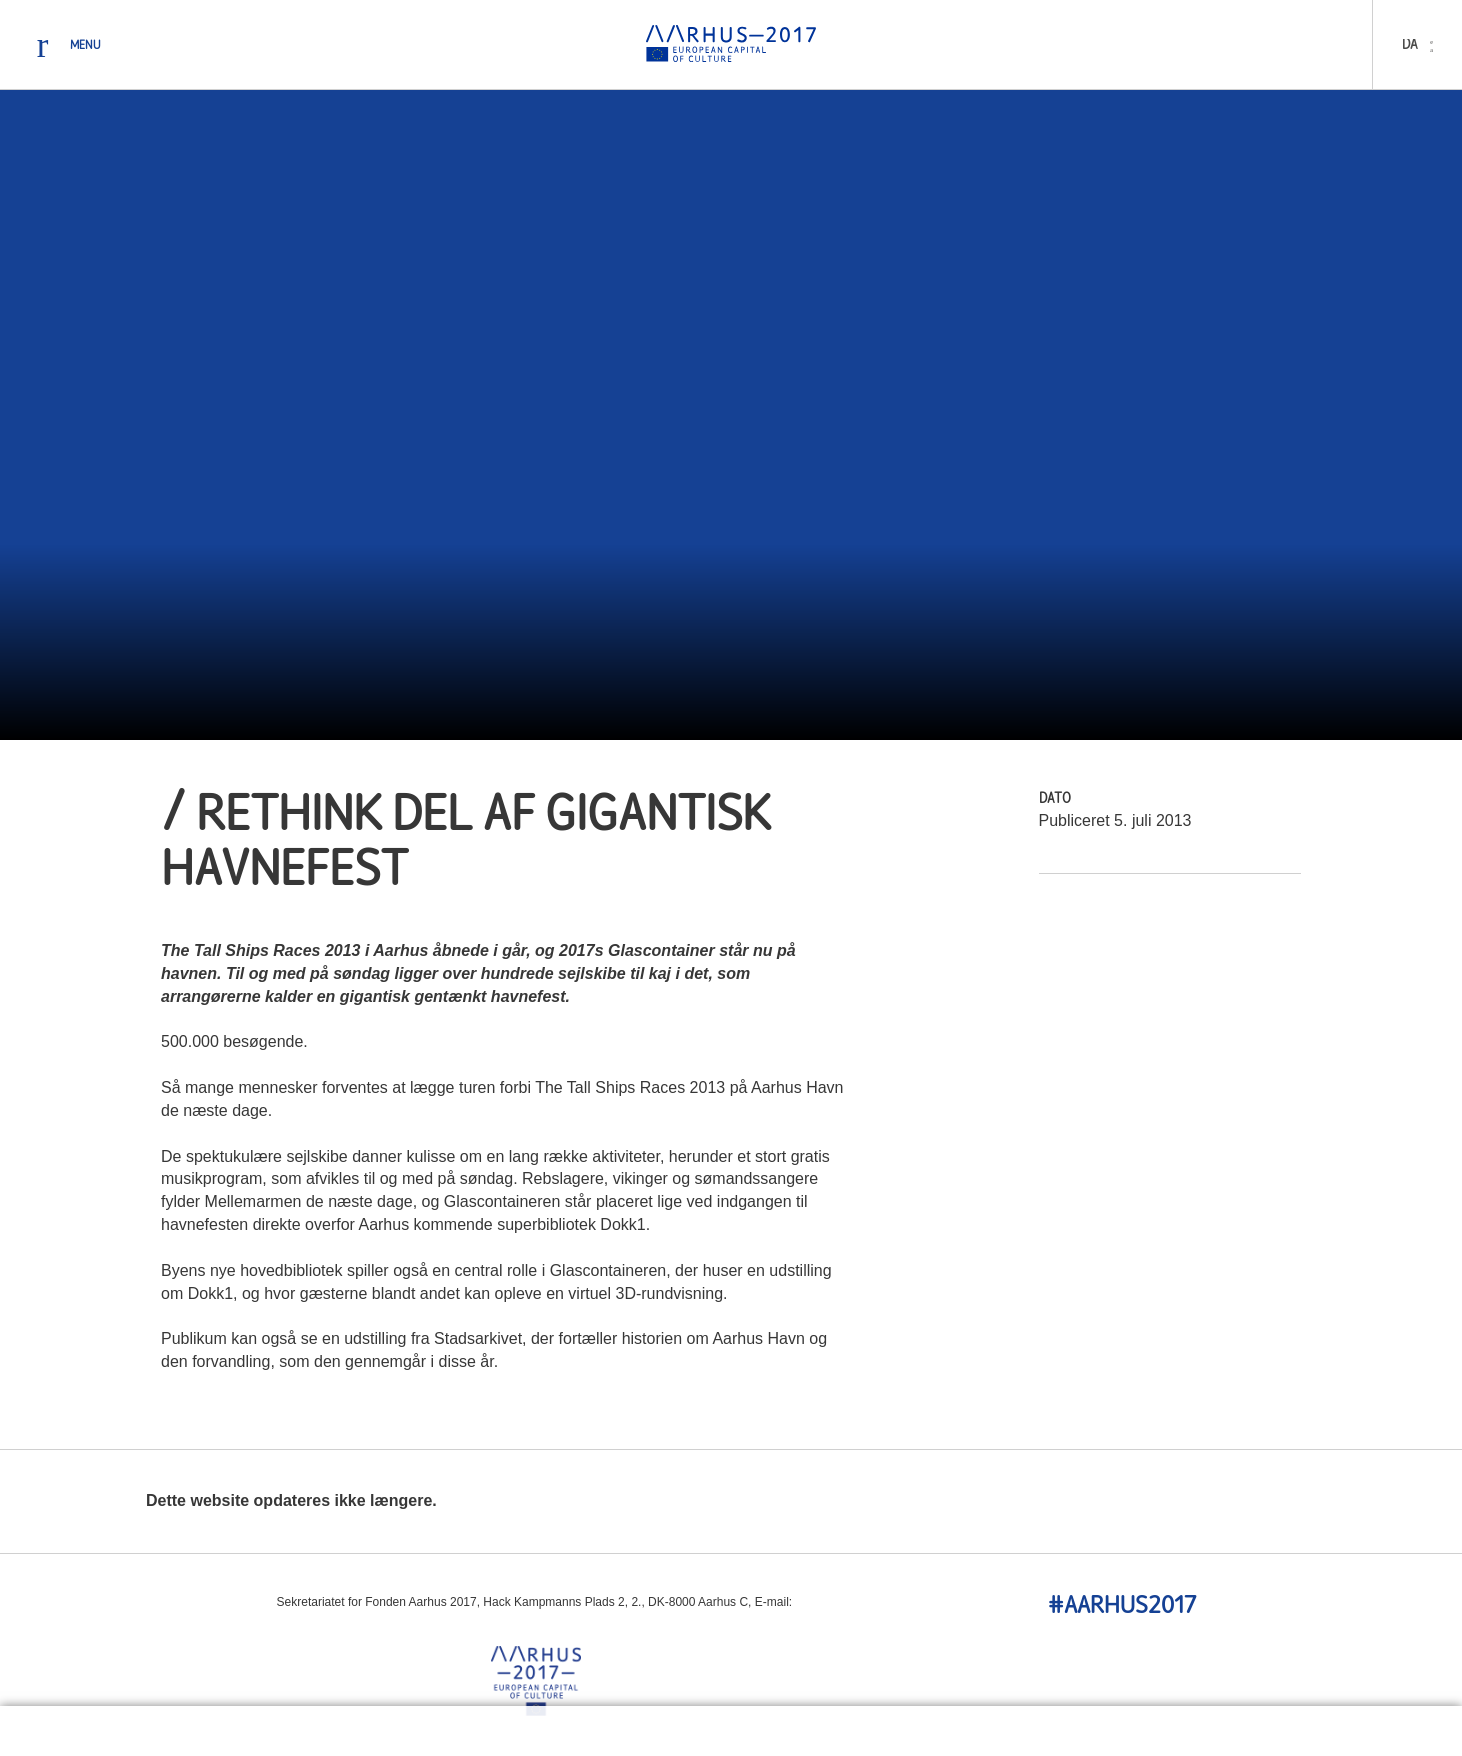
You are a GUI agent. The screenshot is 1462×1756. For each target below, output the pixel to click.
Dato (1055, 799)
